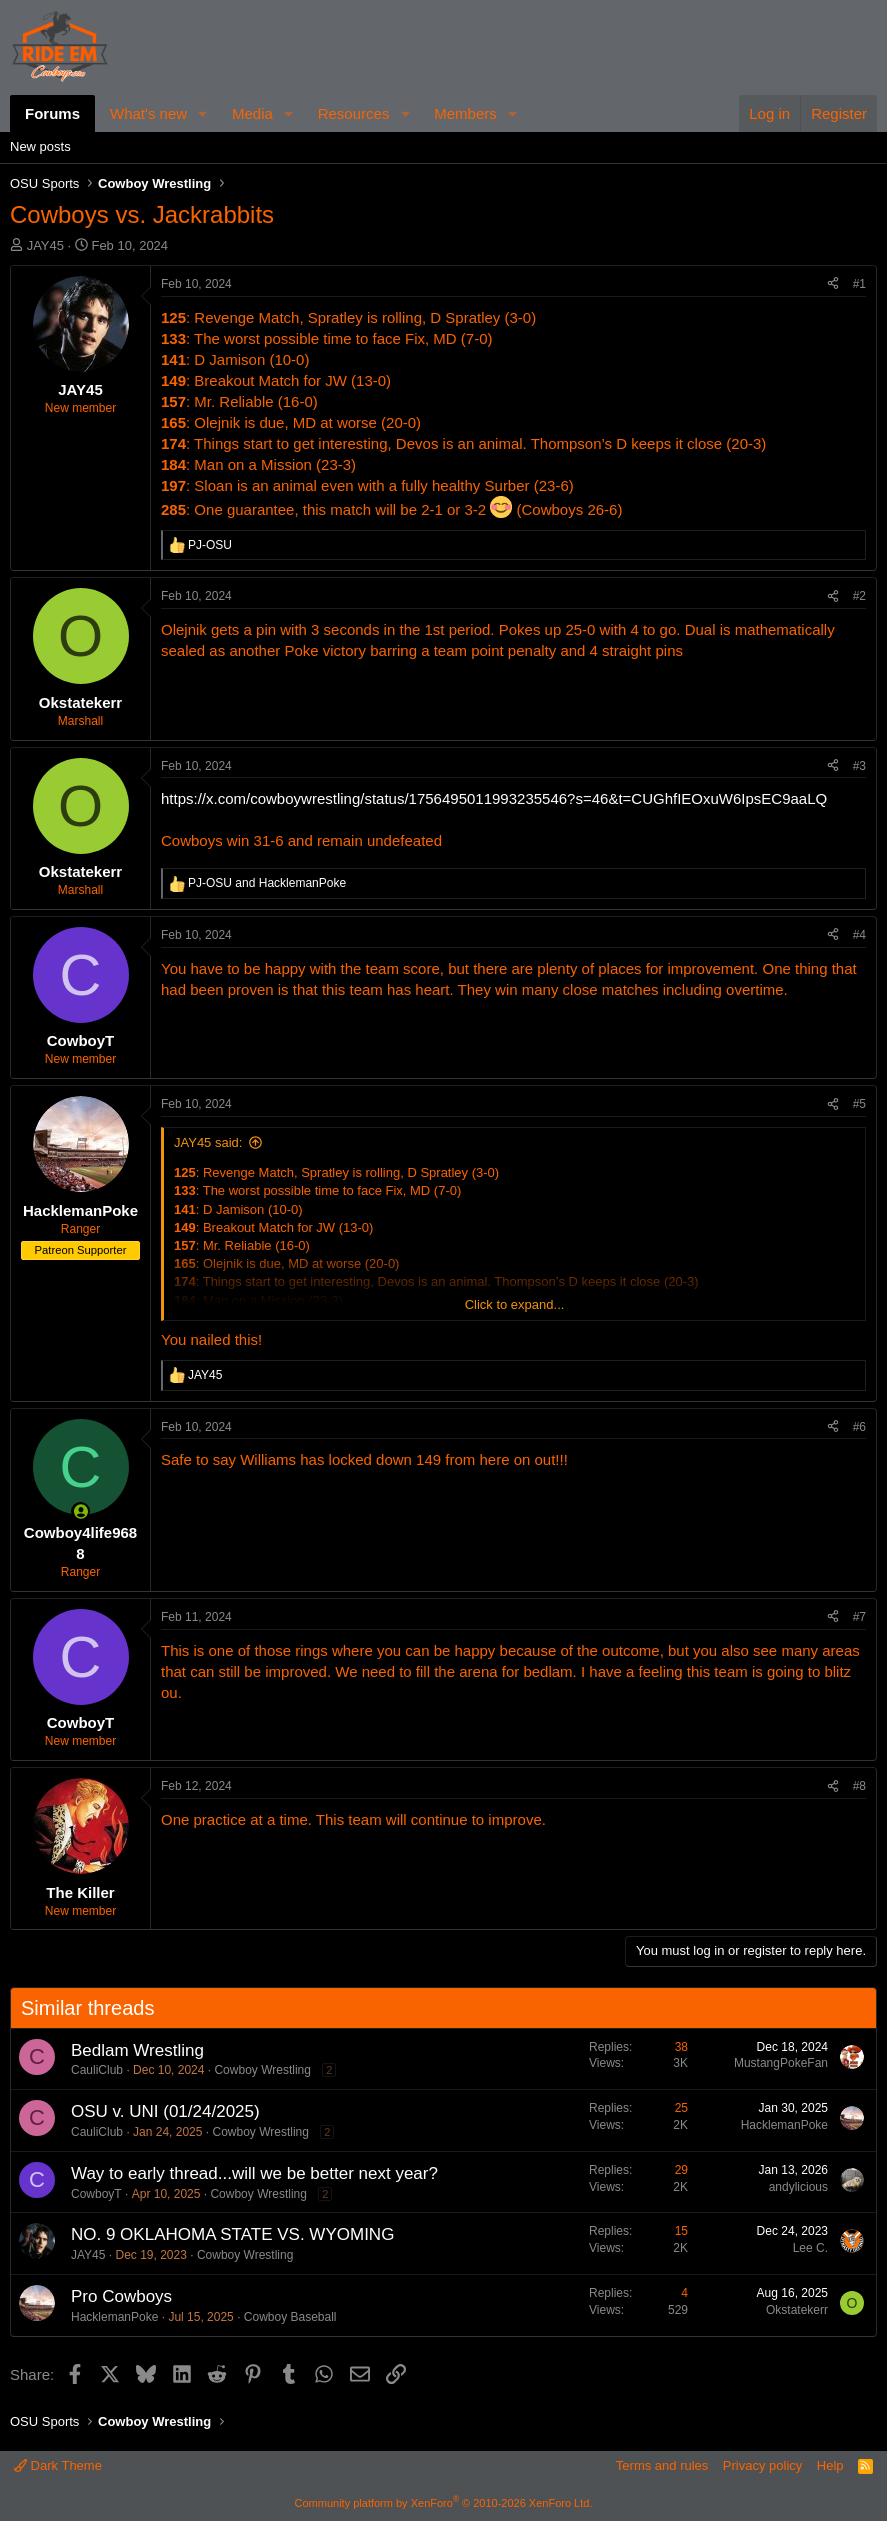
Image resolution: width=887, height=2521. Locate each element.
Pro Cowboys (121, 2296)
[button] (203, 113)
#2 (859, 596)
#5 (859, 1104)
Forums (52, 113)
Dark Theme (58, 2465)
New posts (40, 146)
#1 (859, 284)
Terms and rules (662, 2465)
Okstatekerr (797, 2310)
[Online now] (80, 1511)
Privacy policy (762, 2465)
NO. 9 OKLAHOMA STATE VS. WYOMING (232, 2234)
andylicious (798, 2187)
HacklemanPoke (784, 2125)
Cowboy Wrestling (262, 2070)
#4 (859, 935)
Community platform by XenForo (444, 2503)
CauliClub (97, 2070)
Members (465, 113)
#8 (859, 1786)
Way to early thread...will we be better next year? (254, 2173)
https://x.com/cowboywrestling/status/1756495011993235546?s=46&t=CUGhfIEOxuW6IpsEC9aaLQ (494, 798)
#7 (859, 1617)
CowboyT (96, 2194)
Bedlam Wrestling (137, 2050)
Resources (354, 113)
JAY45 (45, 245)
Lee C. (810, 2248)
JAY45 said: (208, 1142)
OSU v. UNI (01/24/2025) (165, 2111)
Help (830, 2465)
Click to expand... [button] (515, 1304)
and (267, 883)
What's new (148, 113)
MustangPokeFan (781, 2063)
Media (252, 113)
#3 (859, 766)
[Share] (833, 284)
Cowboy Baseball (290, 2317)
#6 (859, 1427)
